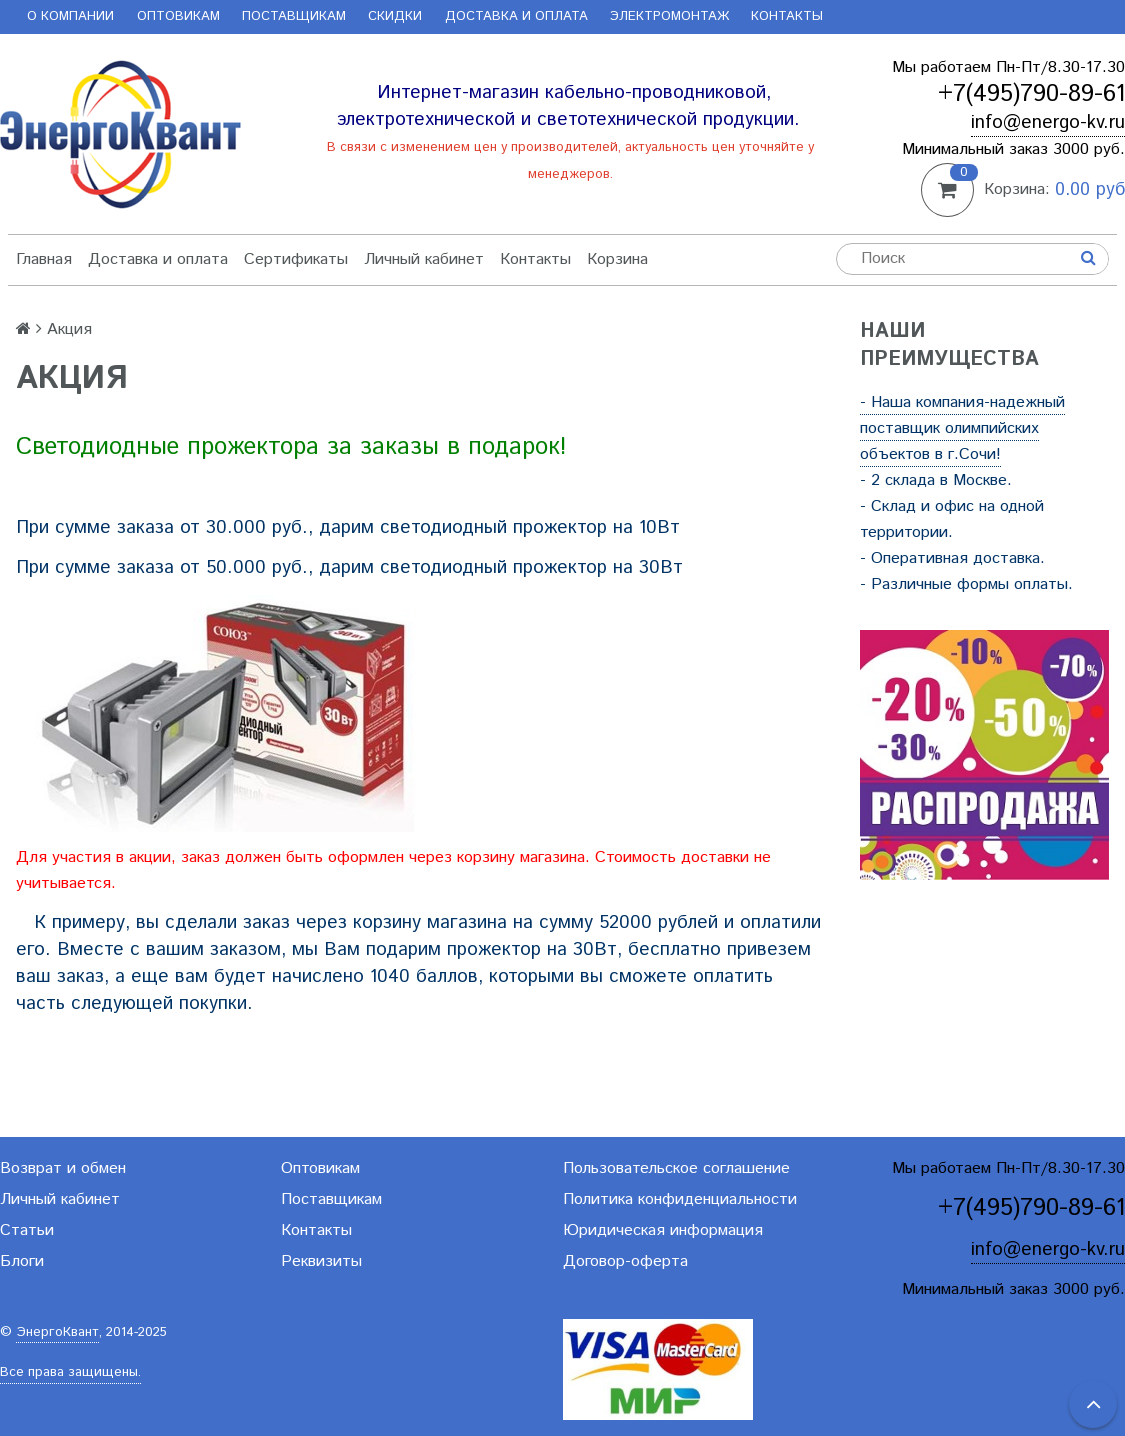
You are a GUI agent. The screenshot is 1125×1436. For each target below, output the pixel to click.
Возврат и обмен (63, 1168)
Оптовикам (178, 16)
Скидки (395, 16)
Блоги (22, 1261)
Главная (44, 259)
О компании (70, 16)
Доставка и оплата (516, 16)
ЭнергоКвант (57, 1332)
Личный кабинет (424, 259)
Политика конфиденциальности (680, 1199)
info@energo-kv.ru (1048, 122)
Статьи (27, 1230)
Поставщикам (294, 16)
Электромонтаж (669, 16)
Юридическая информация (663, 1230)
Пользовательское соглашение (676, 1168)
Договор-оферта (625, 1261)
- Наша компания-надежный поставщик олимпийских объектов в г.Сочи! (962, 428)
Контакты (787, 16)
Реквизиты (321, 1261)
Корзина (617, 259)
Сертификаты (296, 259)
